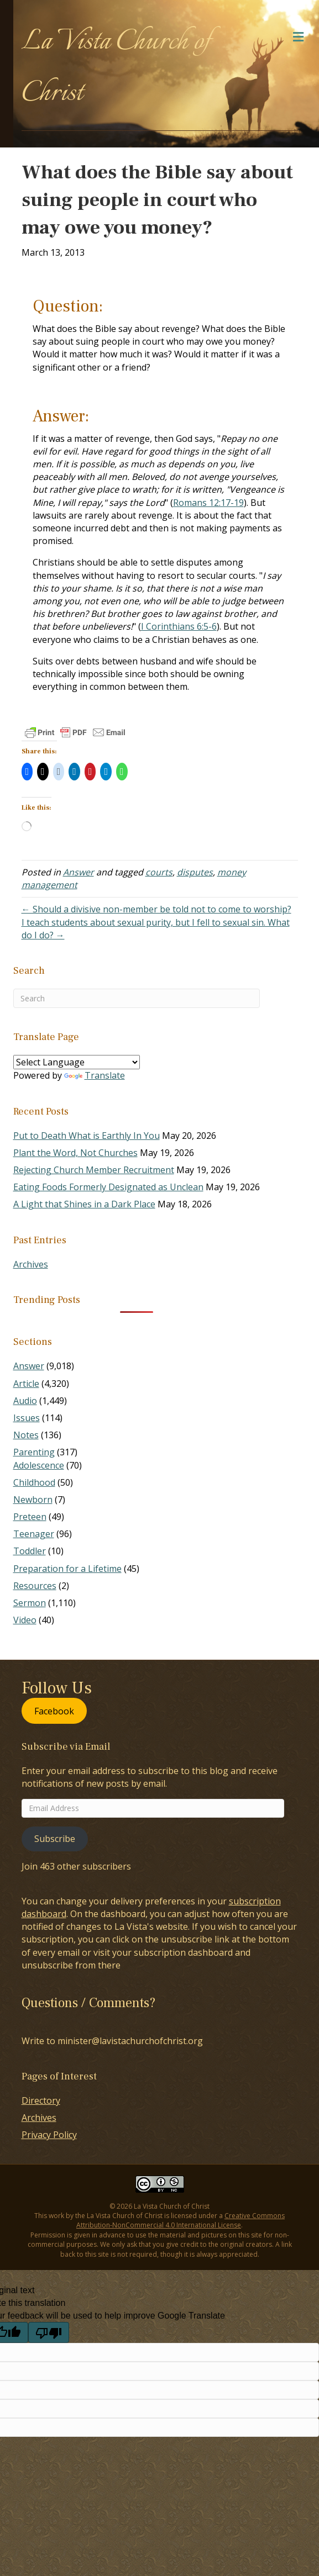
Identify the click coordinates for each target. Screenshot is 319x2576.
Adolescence (38, 1465)
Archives (30, 1264)
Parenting (34, 1452)
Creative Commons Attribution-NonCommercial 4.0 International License (180, 2220)
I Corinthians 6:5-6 (179, 626)
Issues (26, 1418)
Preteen (29, 1517)
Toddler (29, 1551)
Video (24, 1620)
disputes (195, 872)
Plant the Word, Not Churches (75, 1153)
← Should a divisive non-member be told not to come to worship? (156, 909)
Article (26, 1383)
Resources (34, 1586)
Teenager (33, 1534)
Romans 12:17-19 (208, 503)
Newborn (33, 1499)
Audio (25, 1401)
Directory (41, 2100)
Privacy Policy (49, 2135)
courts (158, 872)
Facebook (54, 1710)
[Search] (136, 998)
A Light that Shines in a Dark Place (84, 1204)
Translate (94, 1075)
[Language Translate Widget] (76, 1062)
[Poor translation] (48, 2332)
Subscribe (54, 1839)
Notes (26, 1435)
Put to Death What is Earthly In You (86, 1135)
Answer (78, 872)
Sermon (29, 1603)
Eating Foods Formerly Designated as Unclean (108, 1187)
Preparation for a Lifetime (67, 1569)
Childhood (34, 1482)
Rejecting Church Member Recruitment (93, 1170)
